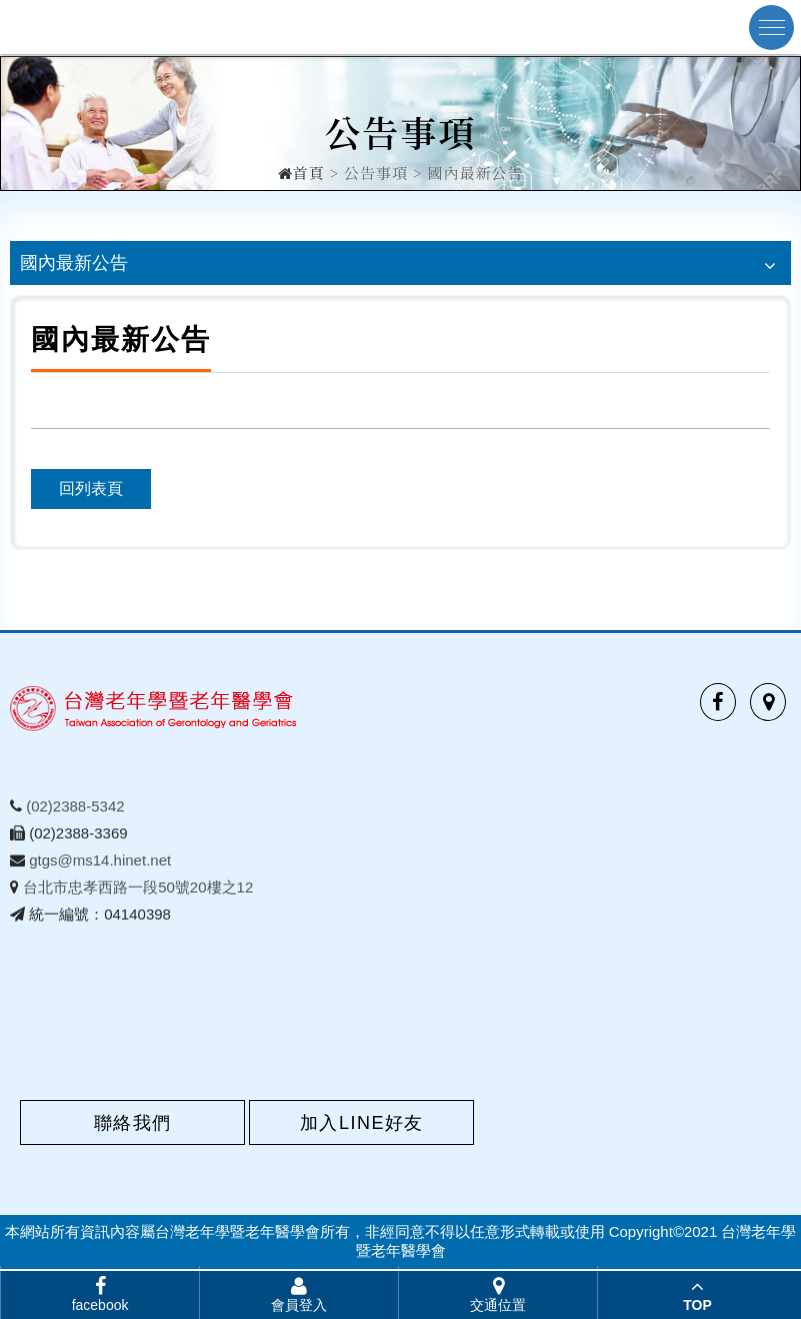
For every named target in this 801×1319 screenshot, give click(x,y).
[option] (400, 123)
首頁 (301, 171)
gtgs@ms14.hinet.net (100, 864)
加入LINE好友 (362, 1123)
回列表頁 (91, 488)
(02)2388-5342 (75, 810)
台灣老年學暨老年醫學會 (135, 27)
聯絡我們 (133, 1123)
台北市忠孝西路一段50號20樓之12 (138, 891)
